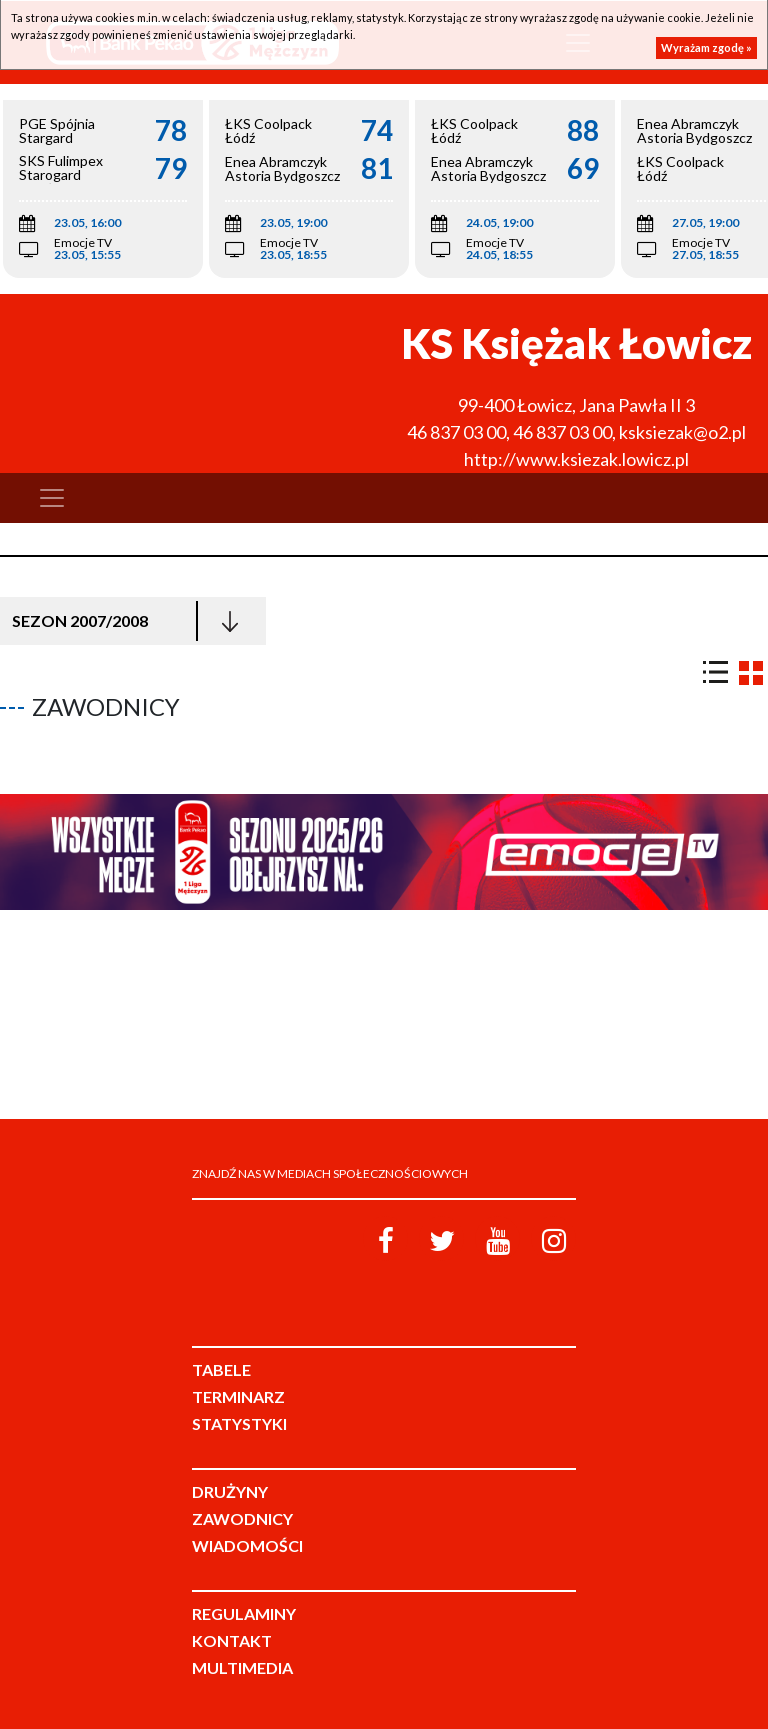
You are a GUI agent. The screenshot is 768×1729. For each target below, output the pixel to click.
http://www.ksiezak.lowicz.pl (576, 459)
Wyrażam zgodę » (706, 47)
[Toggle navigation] (52, 498)
